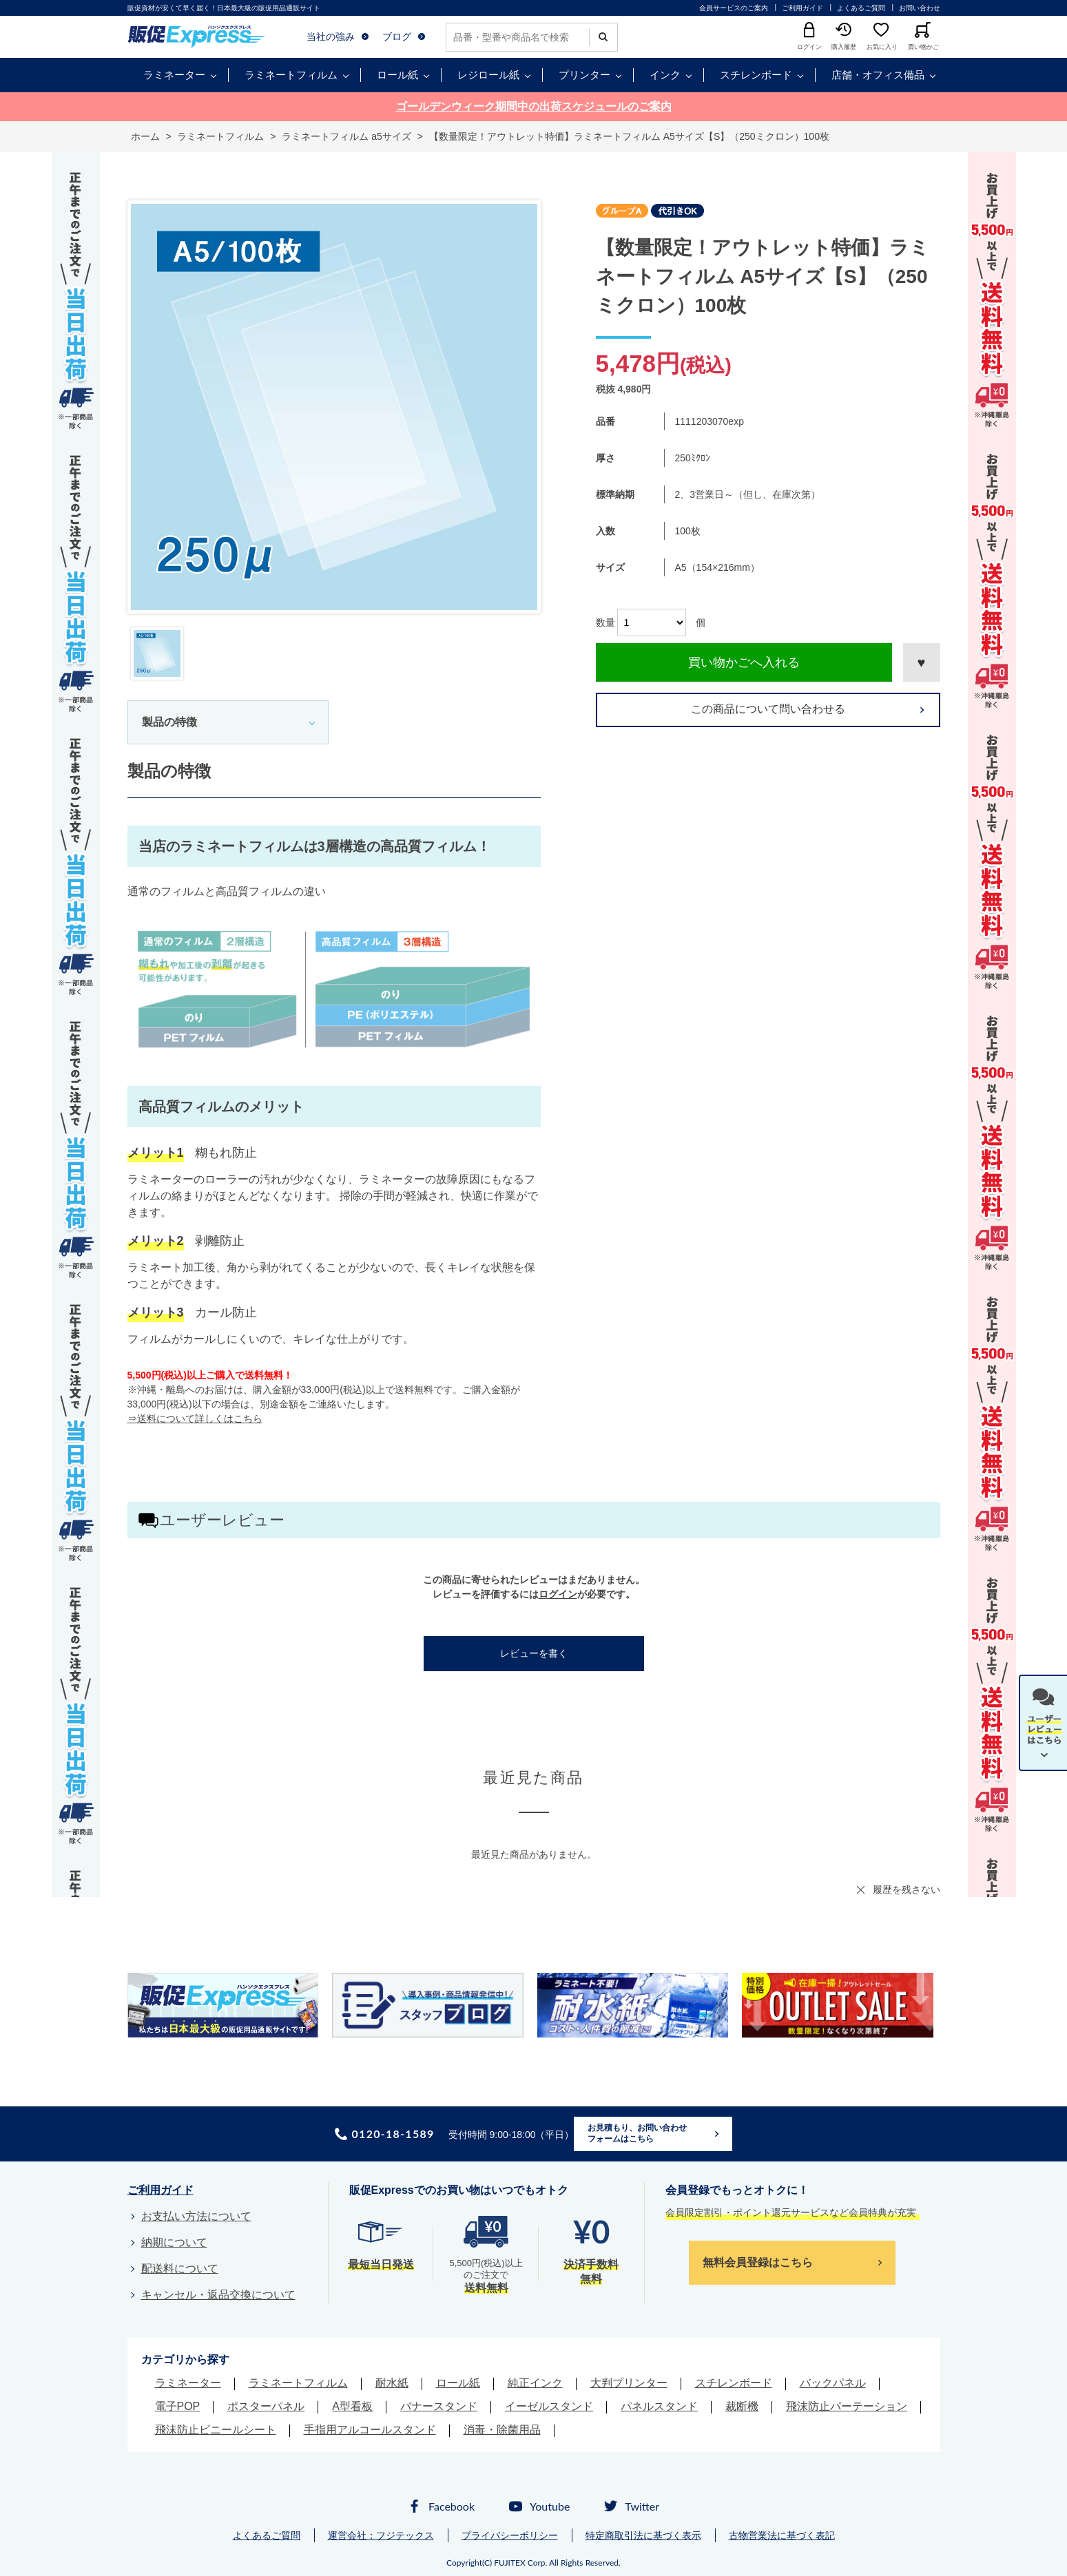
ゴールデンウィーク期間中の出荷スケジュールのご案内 (534, 106)
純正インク (535, 2383)
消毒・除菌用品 (502, 2430)
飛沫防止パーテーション (846, 2406)
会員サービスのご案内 (733, 8)
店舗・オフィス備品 (877, 75)
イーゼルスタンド (549, 2406)
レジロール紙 (488, 75)
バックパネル (833, 2383)
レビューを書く (534, 1653)
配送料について (179, 2268)
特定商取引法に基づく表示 (643, 2535)
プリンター (584, 75)
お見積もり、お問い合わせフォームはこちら (637, 2133)
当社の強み (331, 36)
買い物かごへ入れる (744, 662)
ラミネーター (174, 75)
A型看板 (352, 2406)
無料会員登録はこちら (758, 2262)
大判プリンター (628, 2383)
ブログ (396, 36)
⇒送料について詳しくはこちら (194, 1418)
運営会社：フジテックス (381, 2535)
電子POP (177, 2406)
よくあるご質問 (861, 8)
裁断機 (741, 2406)
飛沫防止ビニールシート (215, 2430)
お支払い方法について (196, 2216)
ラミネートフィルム (291, 75)
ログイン (558, 1594)
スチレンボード (756, 75)
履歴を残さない (906, 1889)
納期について (174, 2242)
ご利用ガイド (802, 8)
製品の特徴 (169, 722)
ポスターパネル (265, 2406)
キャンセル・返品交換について (218, 2295)
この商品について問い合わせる (768, 709)
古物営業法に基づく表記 (782, 2535)
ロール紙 (397, 75)
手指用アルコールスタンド (370, 2430)
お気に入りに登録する (921, 662)
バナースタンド (438, 2406)
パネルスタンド (659, 2406)
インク (665, 75)
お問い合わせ (919, 8)
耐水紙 (391, 2383)
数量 (605, 622)
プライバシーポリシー (510, 2535)
